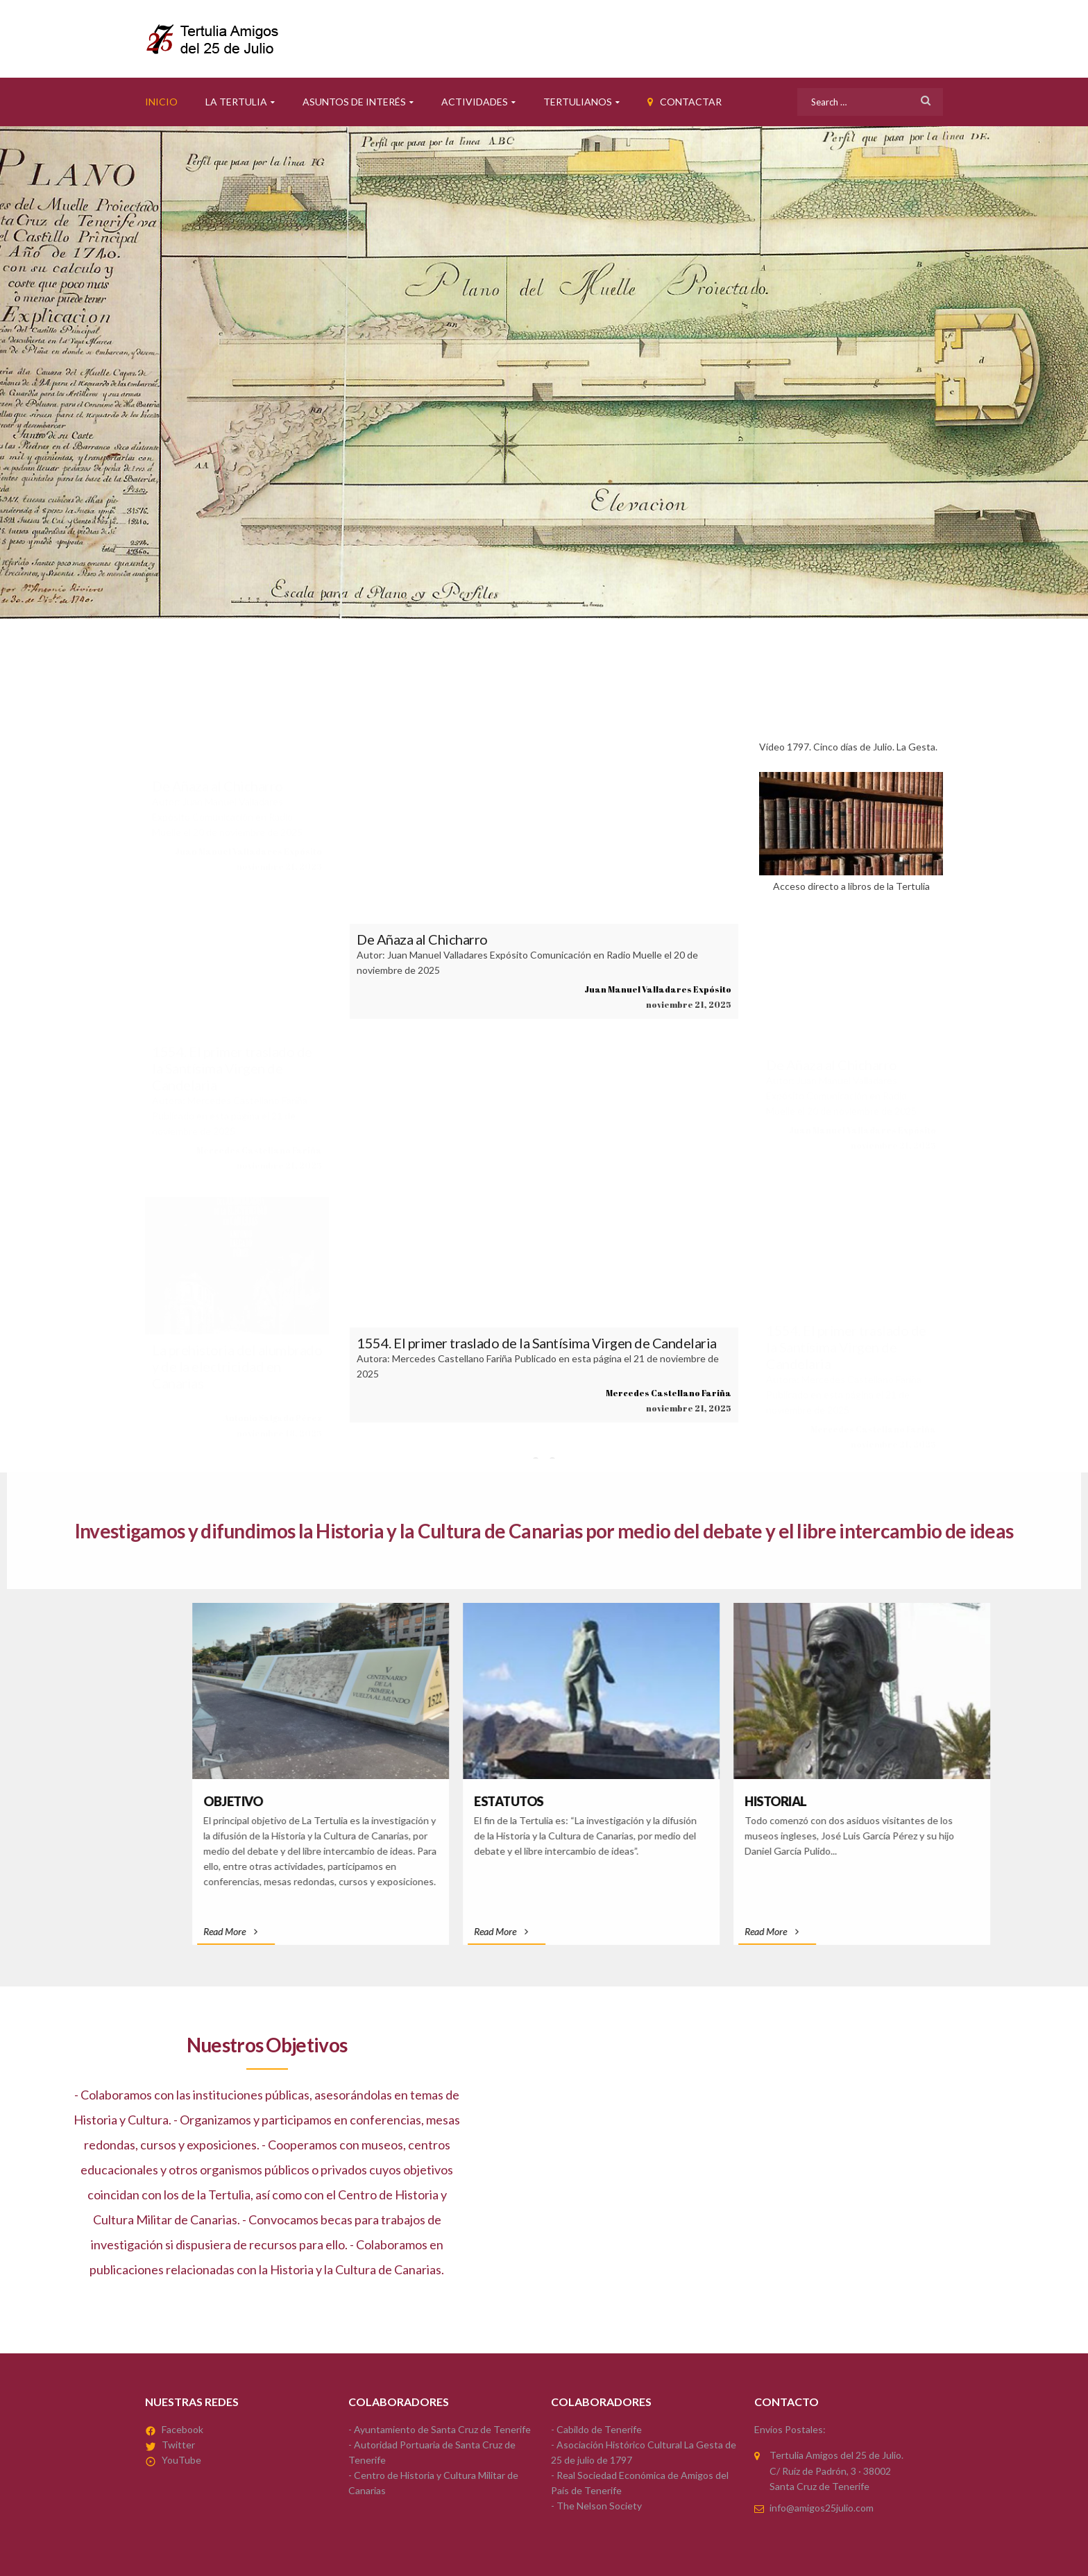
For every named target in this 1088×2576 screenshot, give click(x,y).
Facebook (182, 2429)
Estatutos (933, 1801)
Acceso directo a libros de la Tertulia (851, 832)
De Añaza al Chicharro (217, 786)
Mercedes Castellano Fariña (259, 1150)
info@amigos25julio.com (822, 2508)
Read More (655, 1931)
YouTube (181, 2460)
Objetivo (657, 1801)
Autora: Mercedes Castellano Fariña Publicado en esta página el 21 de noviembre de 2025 (229, 1115)
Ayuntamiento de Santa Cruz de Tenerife (442, 2429)
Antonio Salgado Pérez (272, 1417)
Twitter (178, 2444)
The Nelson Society (599, 2505)
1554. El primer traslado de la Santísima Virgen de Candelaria (232, 1068)
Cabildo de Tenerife (599, 2429)
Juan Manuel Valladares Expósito (248, 851)
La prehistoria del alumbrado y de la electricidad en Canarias (237, 1366)
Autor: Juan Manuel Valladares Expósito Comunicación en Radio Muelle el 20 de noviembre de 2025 (227, 817)
